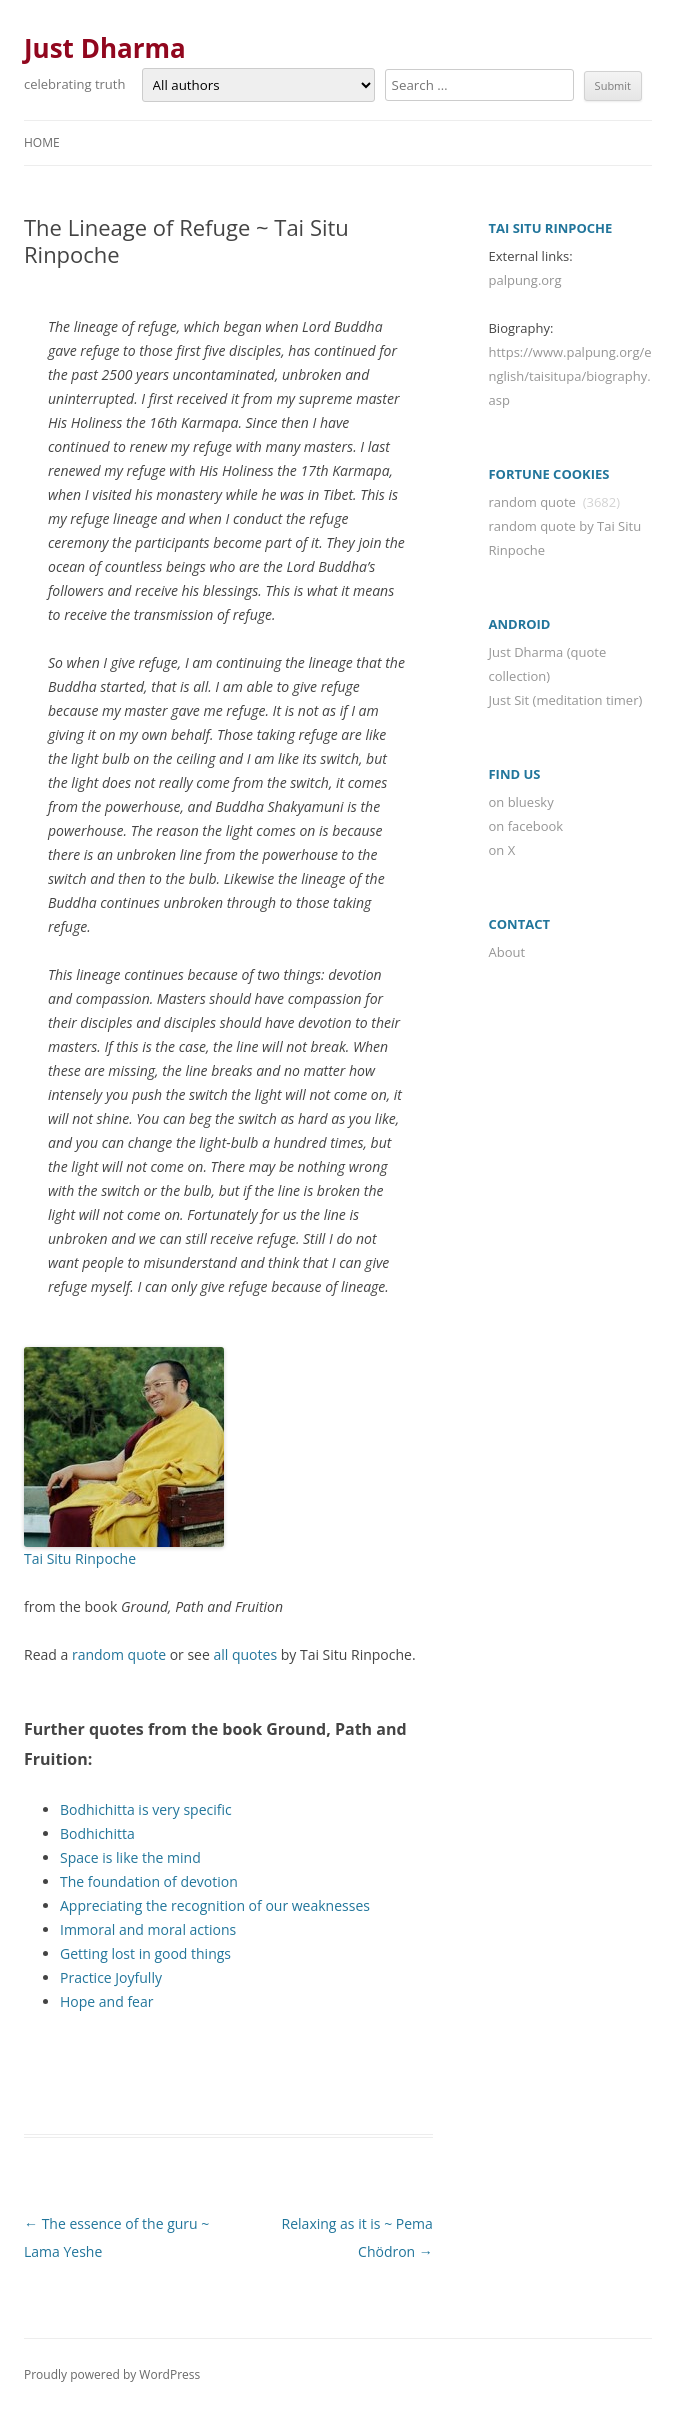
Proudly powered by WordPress (112, 2374)
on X (501, 850)
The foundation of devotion (149, 1881)
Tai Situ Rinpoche (80, 1558)
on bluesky (520, 802)
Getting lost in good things (145, 1953)
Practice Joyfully (111, 1977)
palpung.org (524, 280)
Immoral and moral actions (148, 1929)
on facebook (525, 826)
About (506, 952)
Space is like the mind (130, 1857)
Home (42, 142)
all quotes (245, 1654)
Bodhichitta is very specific (146, 1809)
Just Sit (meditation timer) (565, 700)
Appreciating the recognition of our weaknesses (215, 1905)
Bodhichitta (97, 1833)
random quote (119, 1654)
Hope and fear (106, 2001)
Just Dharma (105, 48)
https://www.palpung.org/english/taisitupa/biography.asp (569, 376)
